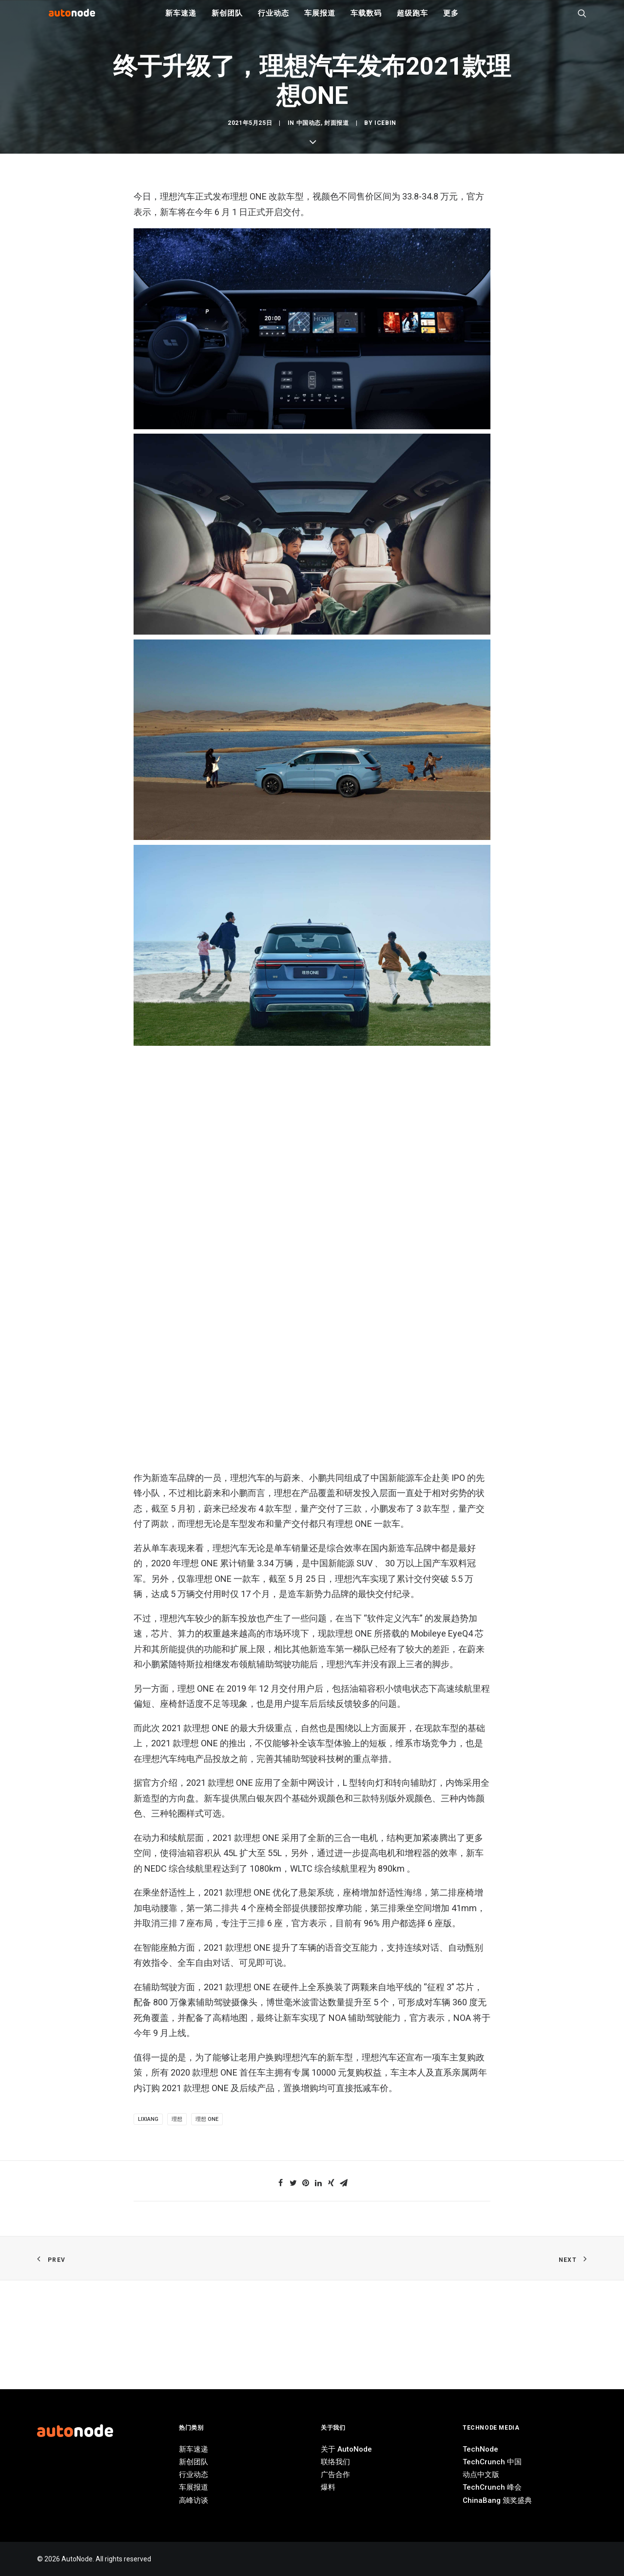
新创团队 (227, 19)
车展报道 (319, 19)
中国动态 (308, 1018)
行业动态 (273, 19)
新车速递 (180, 19)
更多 (451, 19)
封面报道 (336, 1018)
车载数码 (366, 19)
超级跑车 (412, 19)
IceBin (385, 1018)
